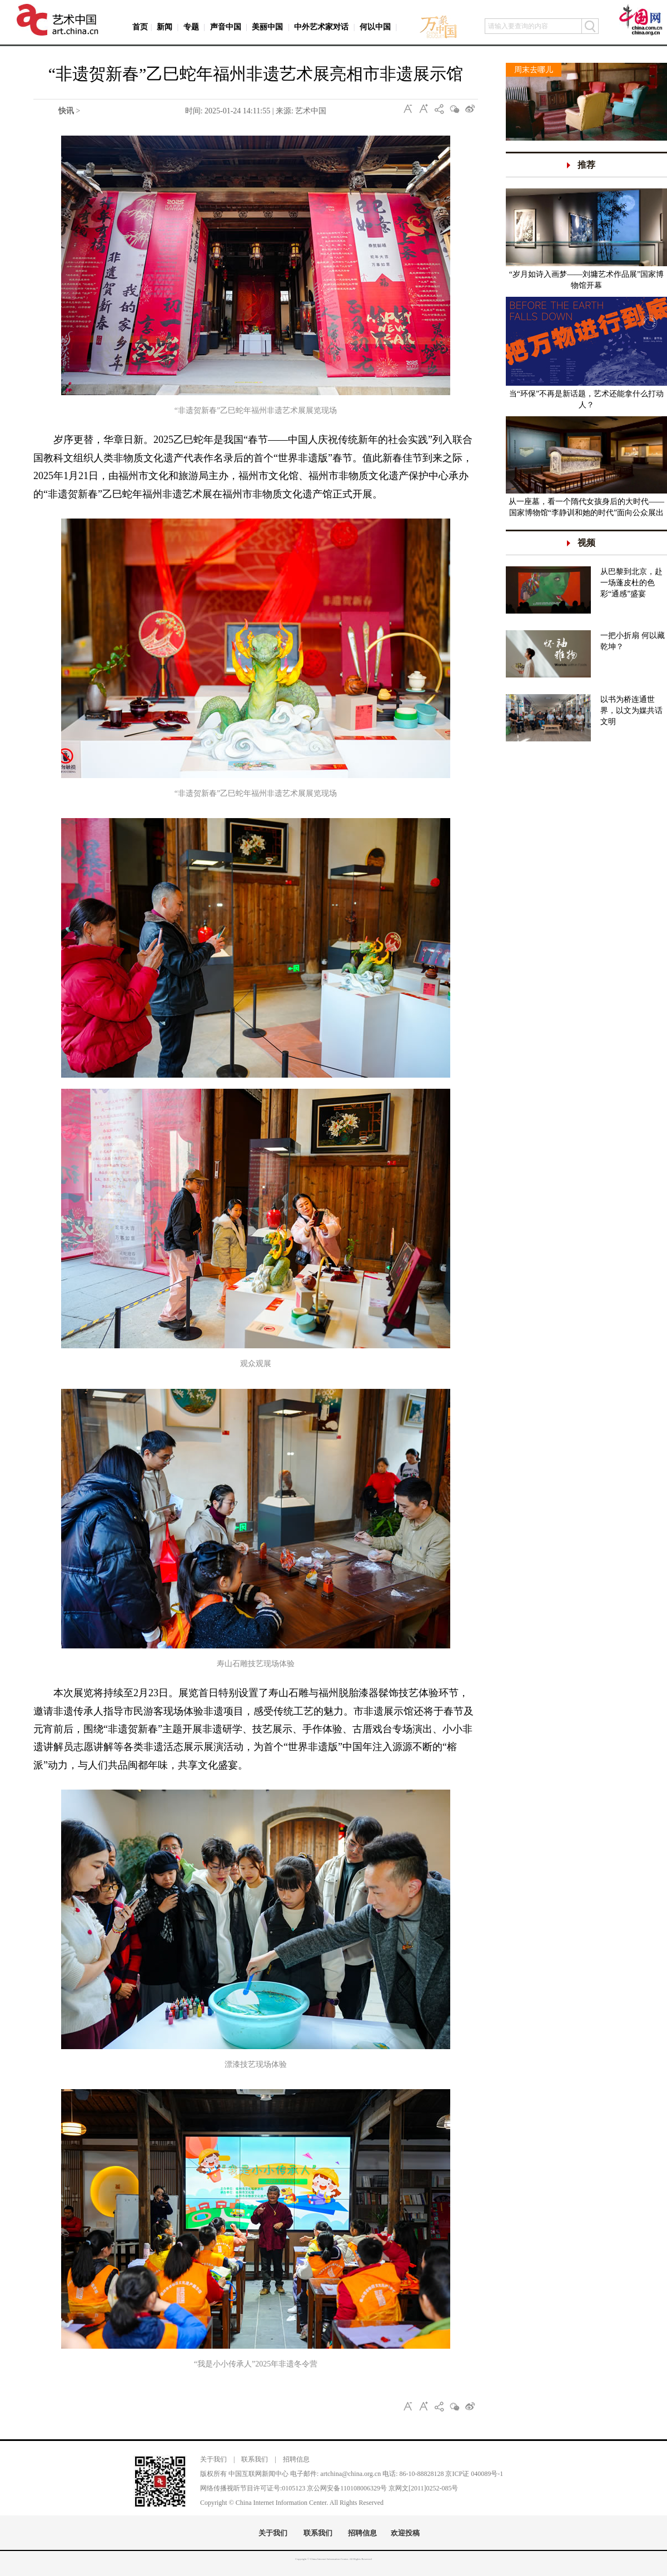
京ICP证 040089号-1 (474, 2474)
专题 (191, 27)
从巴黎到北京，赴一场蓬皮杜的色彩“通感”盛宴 (631, 582)
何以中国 (375, 27)
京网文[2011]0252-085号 (424, 2488)
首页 (140, 27)
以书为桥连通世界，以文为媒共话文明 (631, 710)
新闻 (164, 27)
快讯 (66, 111)
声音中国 (225, 27)
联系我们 (254, 2459)
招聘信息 (296, 2459)
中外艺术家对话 (321, 27)
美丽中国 (267, 27)
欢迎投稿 (405, 2533)
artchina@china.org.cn (350, 2474)
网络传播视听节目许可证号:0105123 (252, 2488)
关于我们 (213, 2459)
